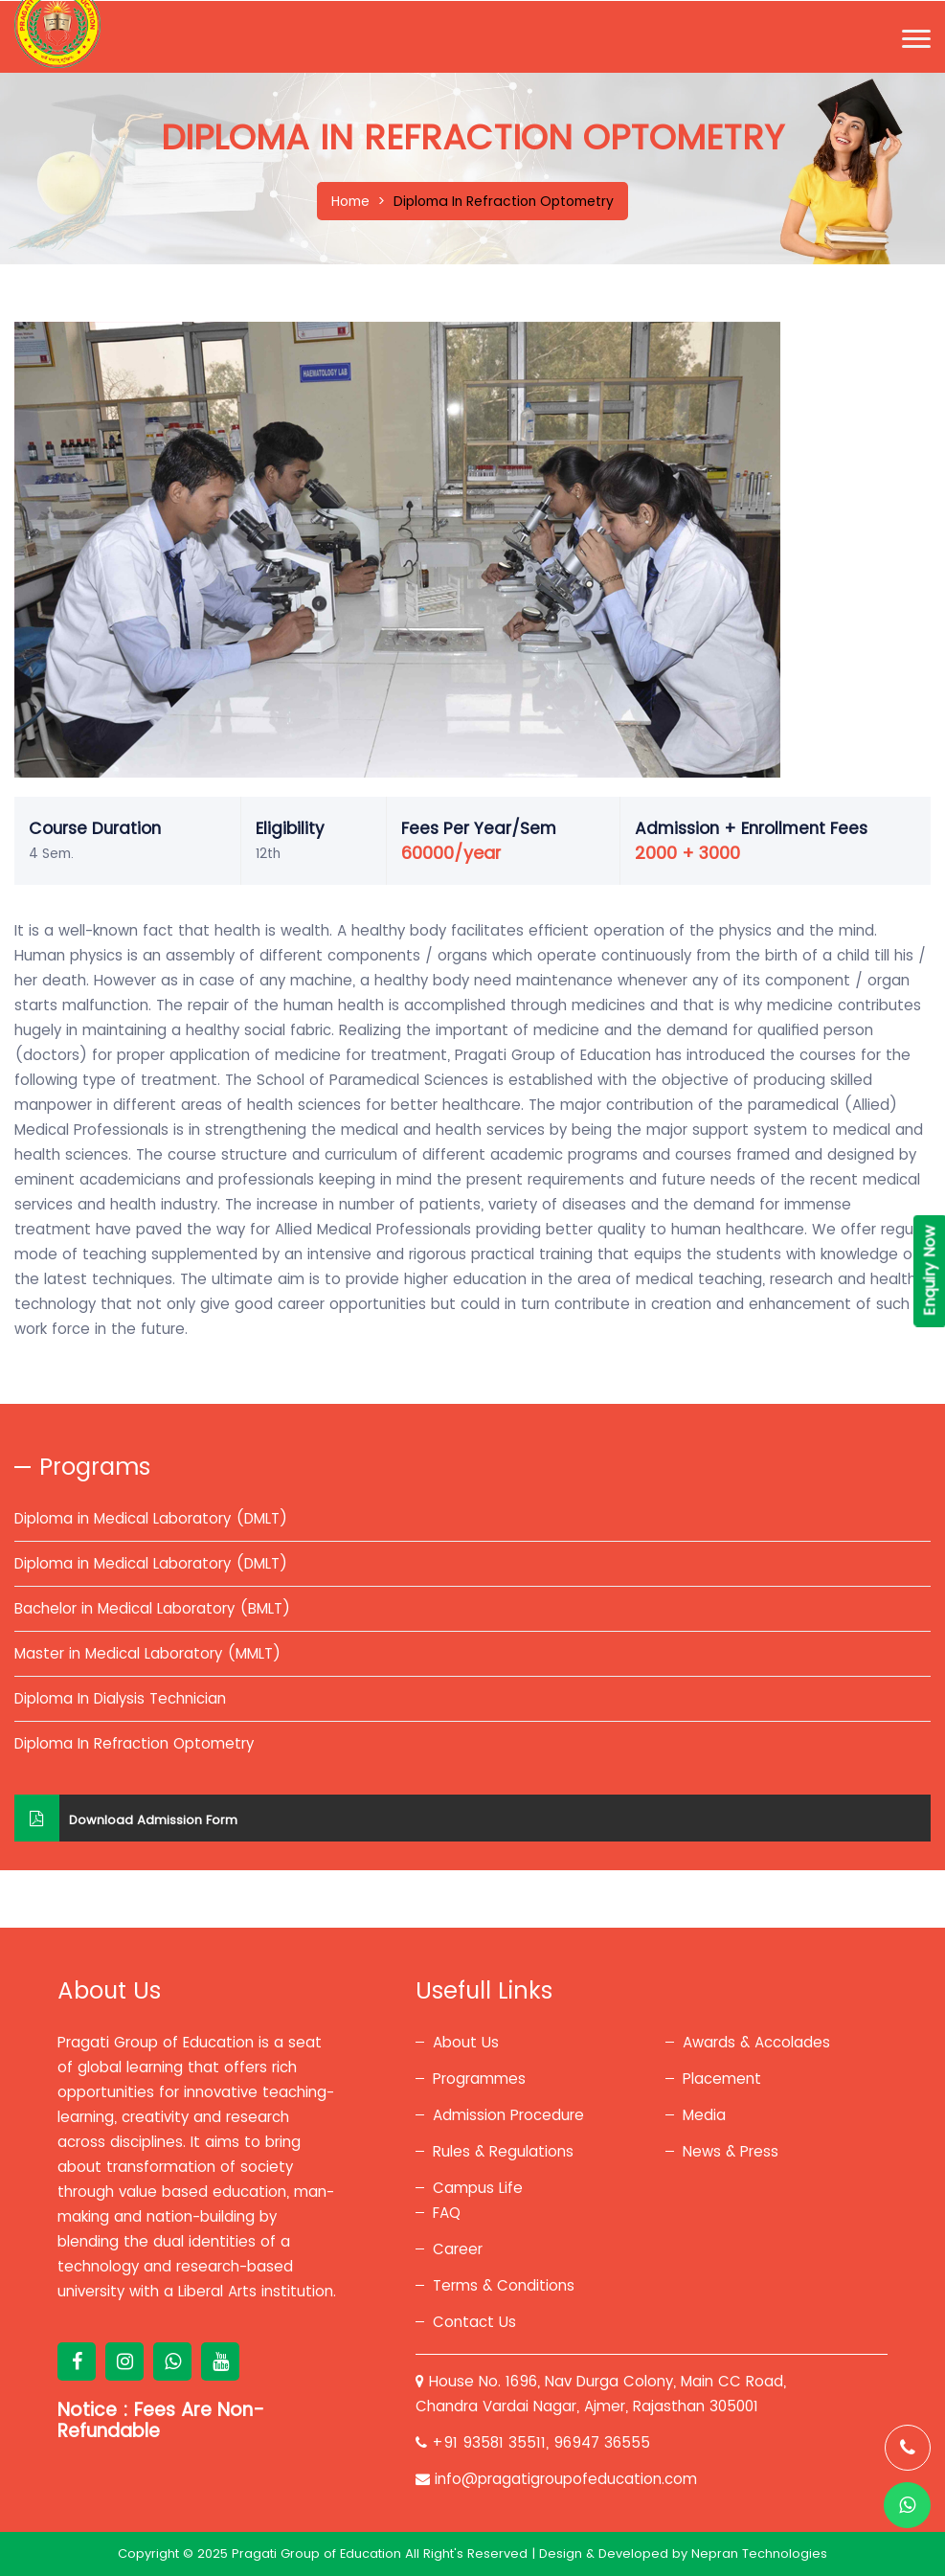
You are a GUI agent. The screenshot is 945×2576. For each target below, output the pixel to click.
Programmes (479, 2078)
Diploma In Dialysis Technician (120, 1698)
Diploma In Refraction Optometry (134, 1743)
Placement (722, 2078)
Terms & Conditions (503, 2285)
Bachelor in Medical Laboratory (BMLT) (152, 1608)
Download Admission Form (125, 1818)
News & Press (730, 2151)
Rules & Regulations (503, 2151)
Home (350, 201)
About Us (466, 2042)
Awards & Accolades (756, 2042)
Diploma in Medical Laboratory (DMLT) (150, 1518)
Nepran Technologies (759, 2553)
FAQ (447, 2213)
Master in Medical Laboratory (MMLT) (147, 1653)
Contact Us (474, 2322)
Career (458, 2249)
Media (704, 2115)
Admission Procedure (508, 2115)
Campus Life (478, 2188)
